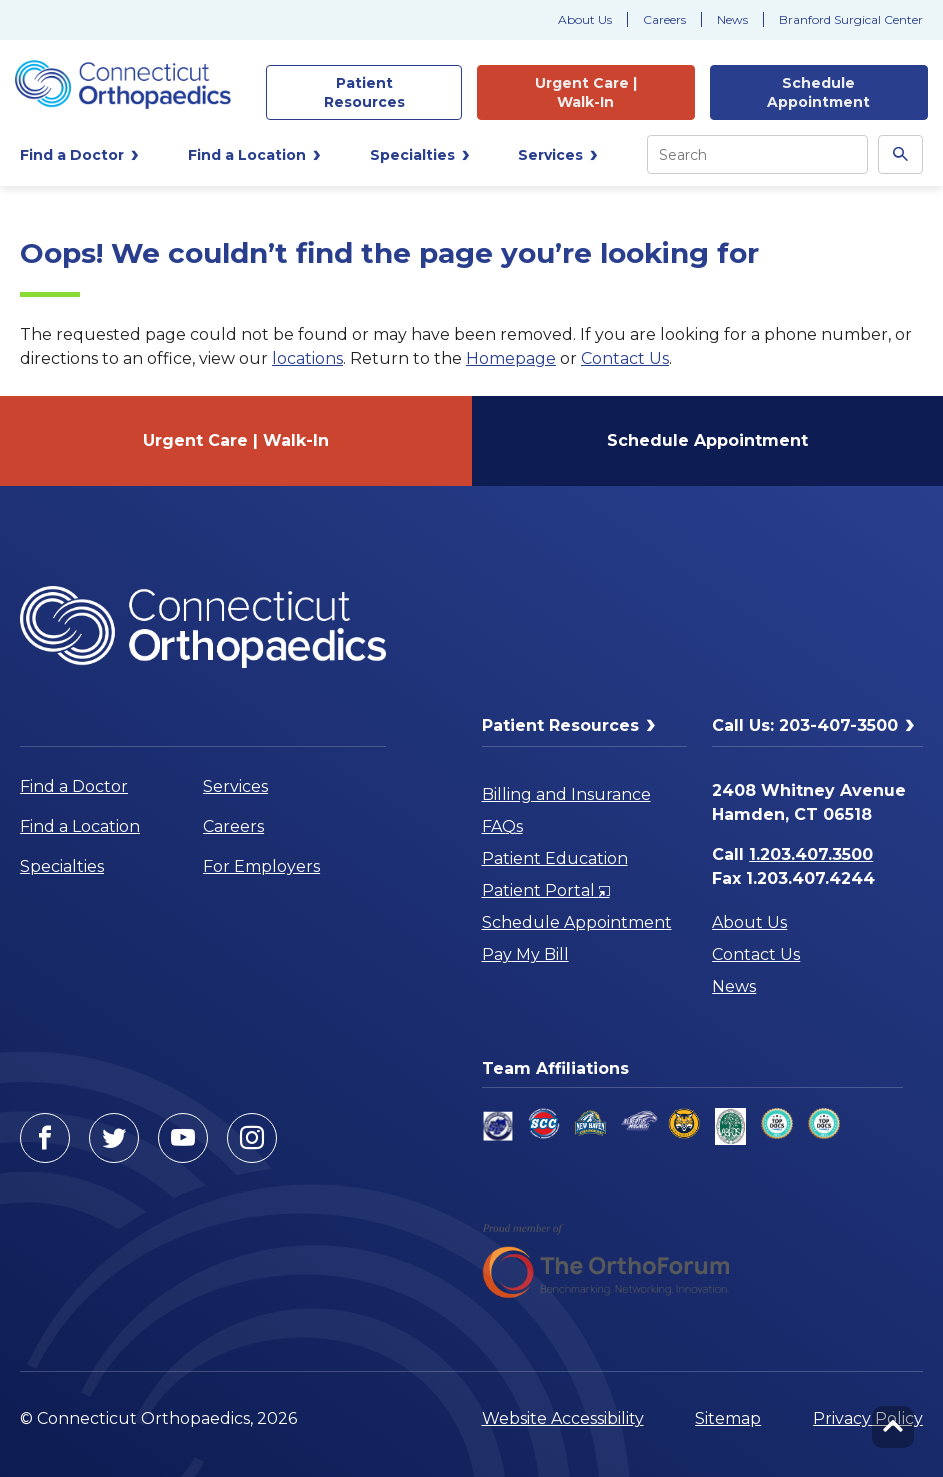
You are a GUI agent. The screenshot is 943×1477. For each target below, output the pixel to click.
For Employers (261, 866)
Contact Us (625, 358)
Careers (664, 19)
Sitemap (728, 1418)
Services (235, 786)
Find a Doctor (74, 786)
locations (307, 358)
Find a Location (80, 826)
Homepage (511, 358)
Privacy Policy (868, 1418)
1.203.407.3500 (811, 854)
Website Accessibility (563, 1418)
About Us (585, 19)
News (732, 19)
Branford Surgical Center (851, 19)
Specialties (62, 866)
